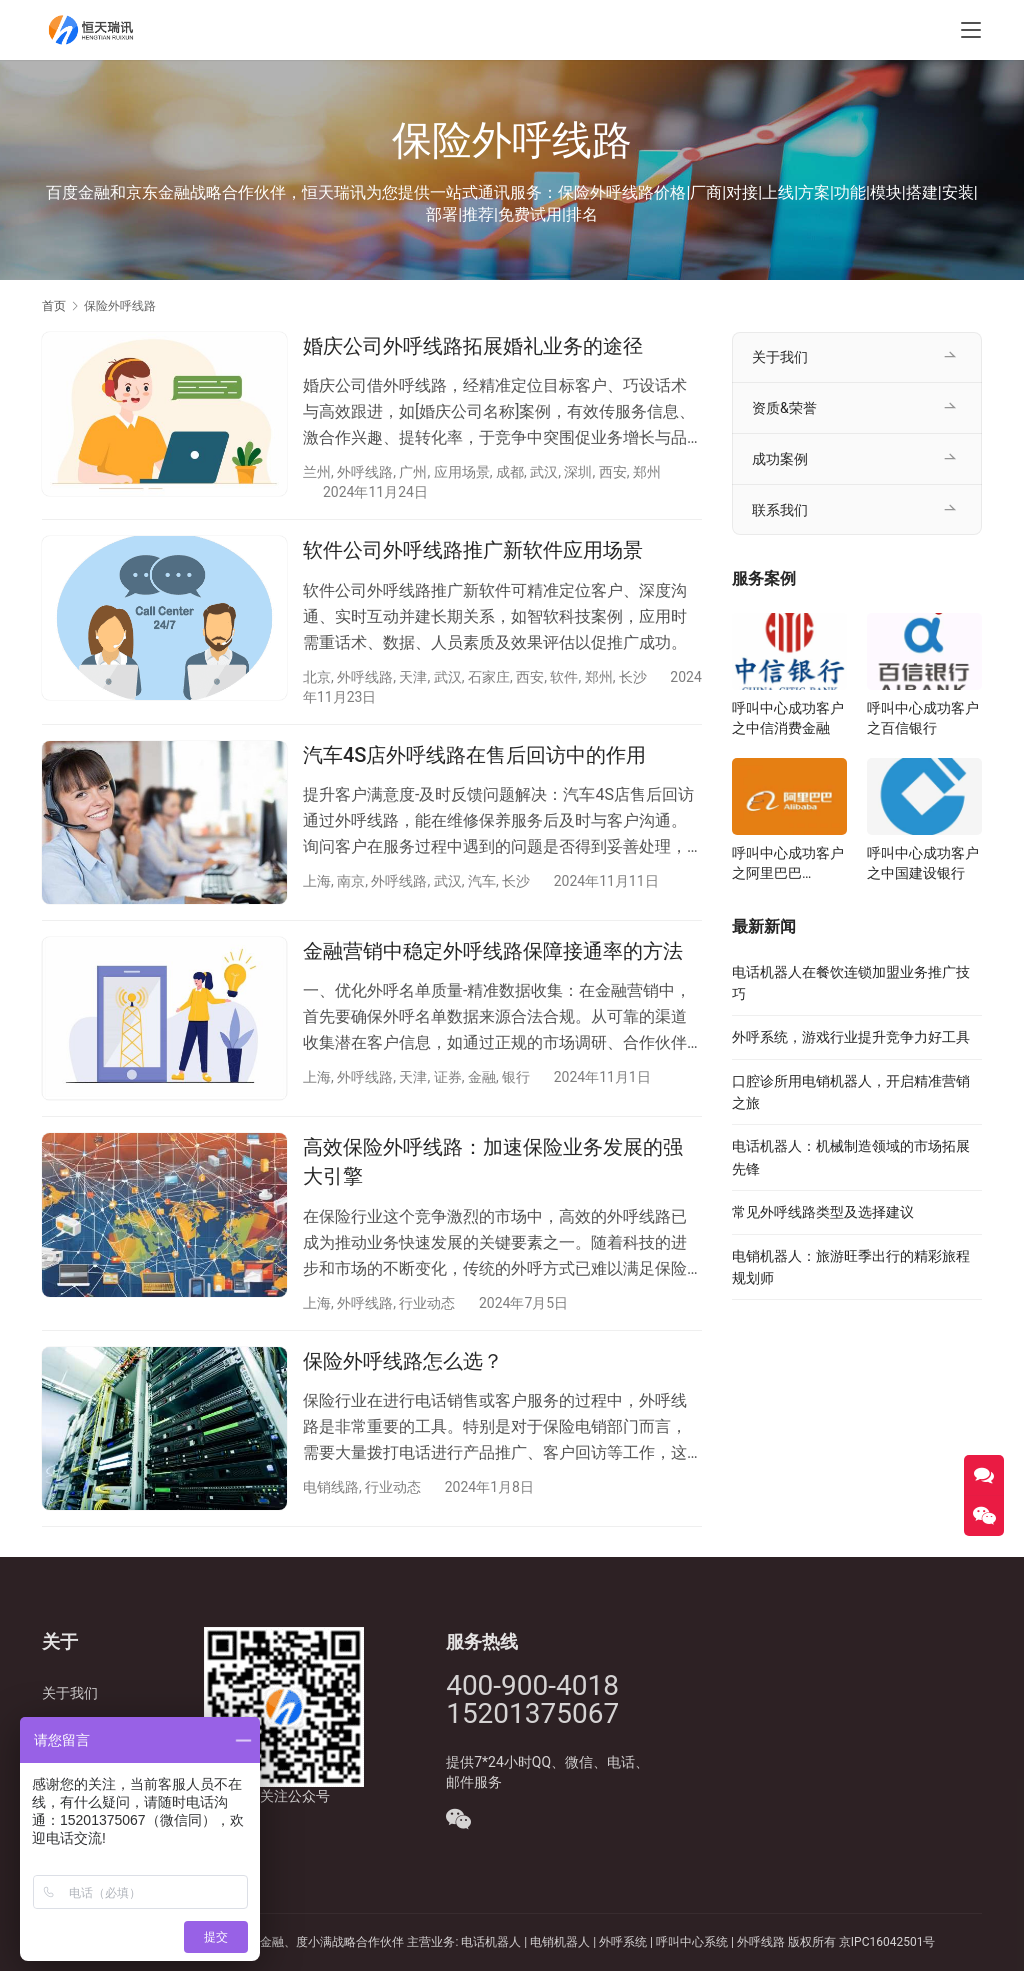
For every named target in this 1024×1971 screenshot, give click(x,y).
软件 (564, 677)
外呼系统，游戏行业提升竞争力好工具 (851, 1037)
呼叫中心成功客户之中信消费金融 (788, 718)
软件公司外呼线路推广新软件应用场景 (473, 550)
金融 (482, 1077)
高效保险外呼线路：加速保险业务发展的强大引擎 (493, 1161)
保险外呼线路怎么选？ (403, 1361)
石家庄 (489, 677)
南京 (351, 881)
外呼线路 (365, 472)
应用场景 (462, 472)
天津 (413, 677)
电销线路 (331, 1487)
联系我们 (780, 510)
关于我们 (780, 357)
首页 (54, 306)
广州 (413, 472)
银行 (516, 1077)
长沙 (633, 677)
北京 (317, 677)
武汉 (544, 472)
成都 (510, 472)
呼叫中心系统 (692, 1942)
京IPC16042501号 (887, 1942)
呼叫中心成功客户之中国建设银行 (923, 863)
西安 (613, 472)
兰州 (317, 472)
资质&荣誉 (784, 408)
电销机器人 (560, 1942)
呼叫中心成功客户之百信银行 (923, 718)
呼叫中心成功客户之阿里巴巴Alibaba (788, 864)
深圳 (578, 472)
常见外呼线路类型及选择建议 (823, 1212)
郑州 (647, 472)
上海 (317, 881)
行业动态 (427, 1303)
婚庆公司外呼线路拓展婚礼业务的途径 (473, 346)
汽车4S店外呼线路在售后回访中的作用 (474, 755)
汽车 (482, 881)
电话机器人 (492, 1942)
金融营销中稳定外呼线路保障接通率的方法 (493, 951)
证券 (448, 1077)
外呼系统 (623, 1942)
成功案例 (780, 459)
